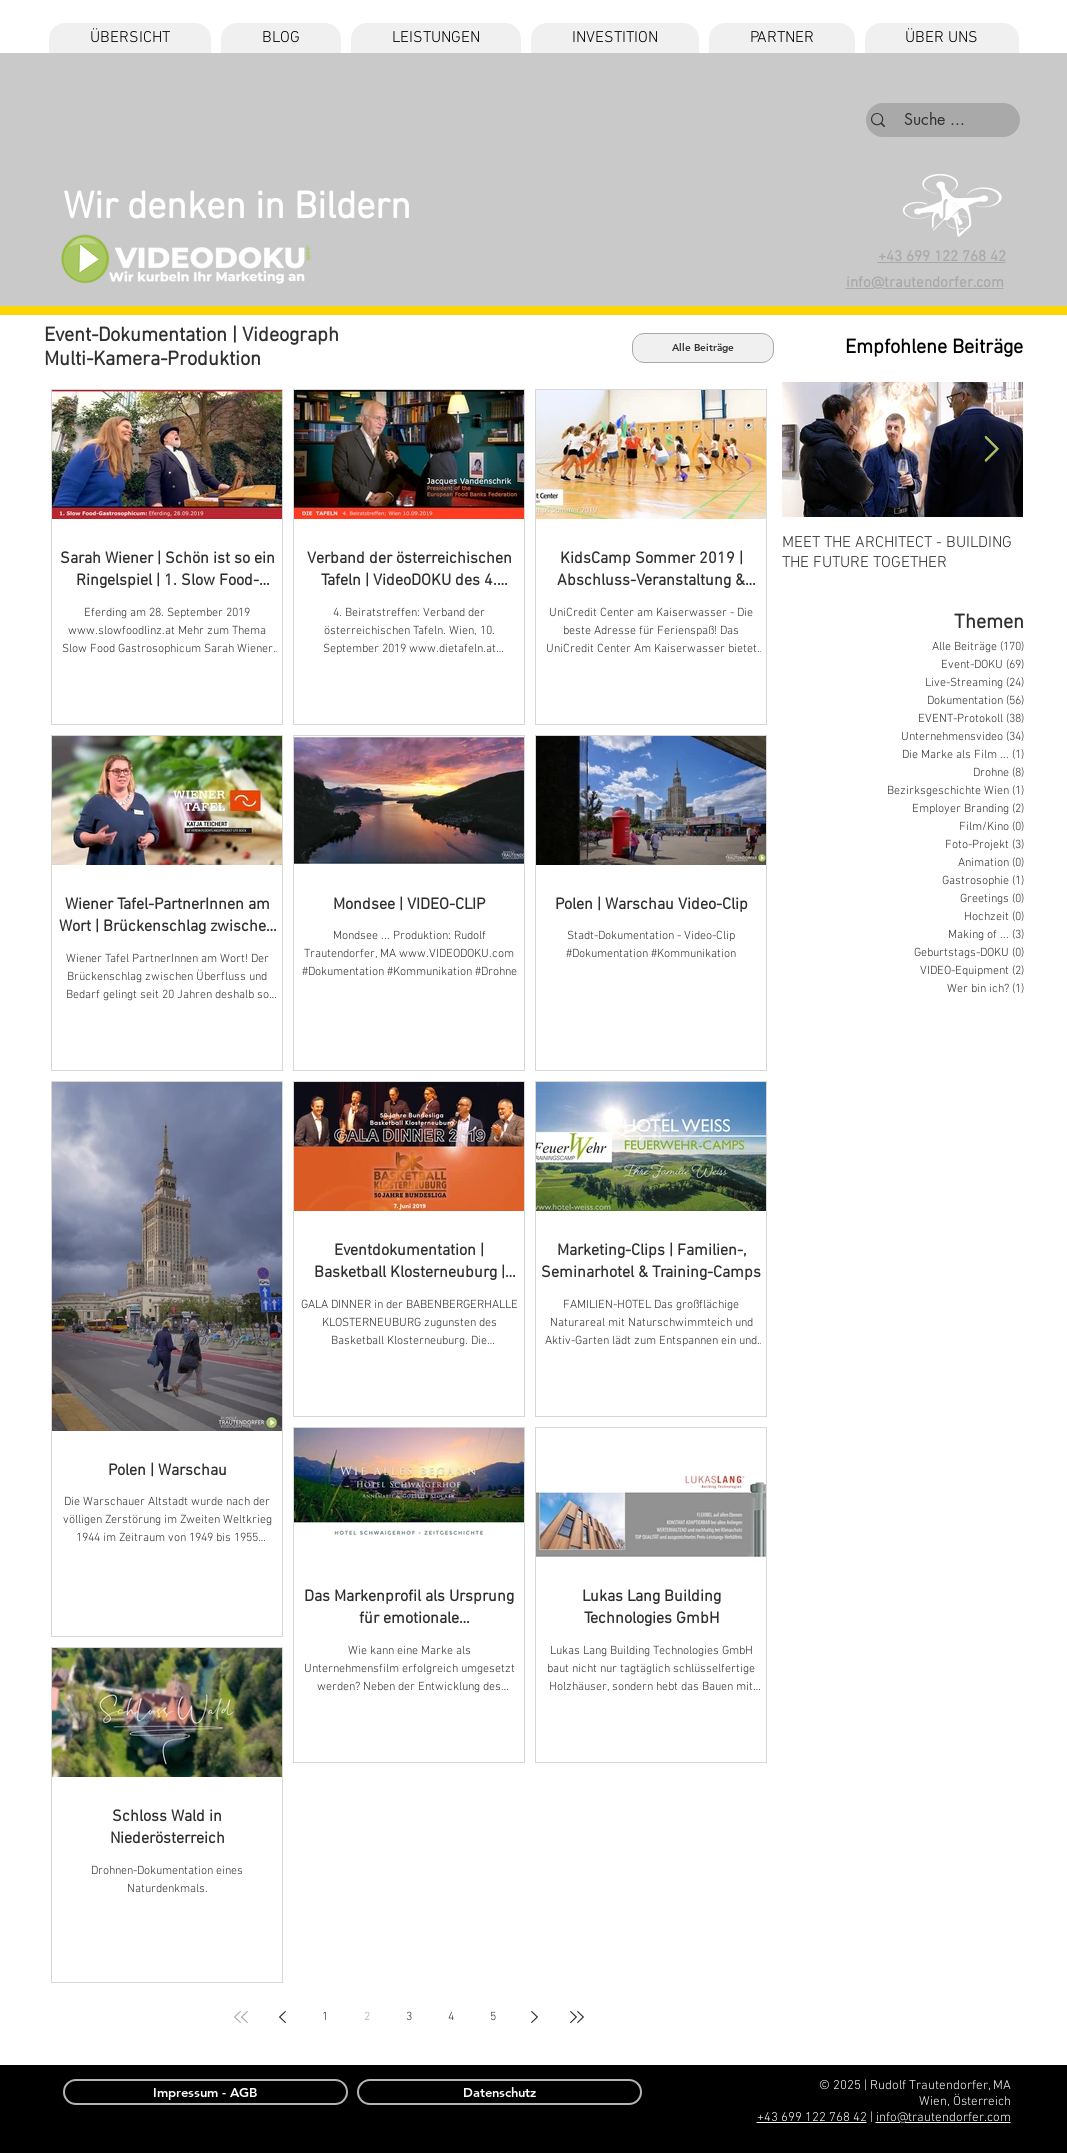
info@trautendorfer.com (943, 2118)
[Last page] (577, 2017)
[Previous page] (283, 2017)
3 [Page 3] (409, 2017)
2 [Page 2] (367, 2017)
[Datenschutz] (499, 2092)
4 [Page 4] (451, 2017)
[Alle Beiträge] (703, 348)
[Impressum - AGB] (205, 2092)
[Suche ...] (934, 120)
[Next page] (535, 2017)
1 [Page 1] (325, 2017)
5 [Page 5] (493, 2017)
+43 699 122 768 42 (942, 257)
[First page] (241, 2017)
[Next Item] (992, 449)
